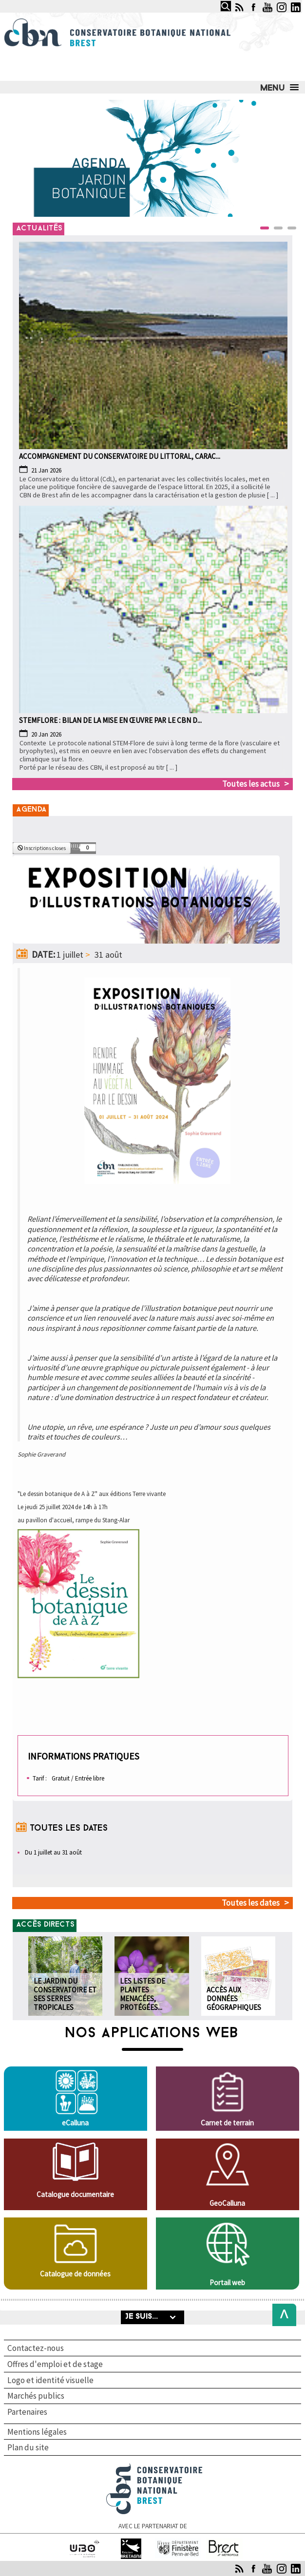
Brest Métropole (224, 2542)
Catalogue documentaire (75, 2194)
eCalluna (75, 2122)
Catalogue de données (75, 2273)
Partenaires (27, 2412)
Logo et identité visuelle (50, 2380)
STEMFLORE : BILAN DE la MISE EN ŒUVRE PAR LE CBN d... (110, 720)
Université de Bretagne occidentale (84, 2547)
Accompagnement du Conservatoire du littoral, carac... (119, 456)
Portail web (227, 2282)
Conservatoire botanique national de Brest (154, 2467)
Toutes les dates (251, 1902)
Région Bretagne (131, 2542)
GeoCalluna (227, 2203)
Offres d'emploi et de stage (55, 2364)
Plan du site (28, 2447)
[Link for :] (151, 158)
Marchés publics (35, 2395)
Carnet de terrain (227, 2122)
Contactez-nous (35, 2348)
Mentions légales (37, 2431)
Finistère (178, 2542)
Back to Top (281, 2315)
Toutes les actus (251, 783)
